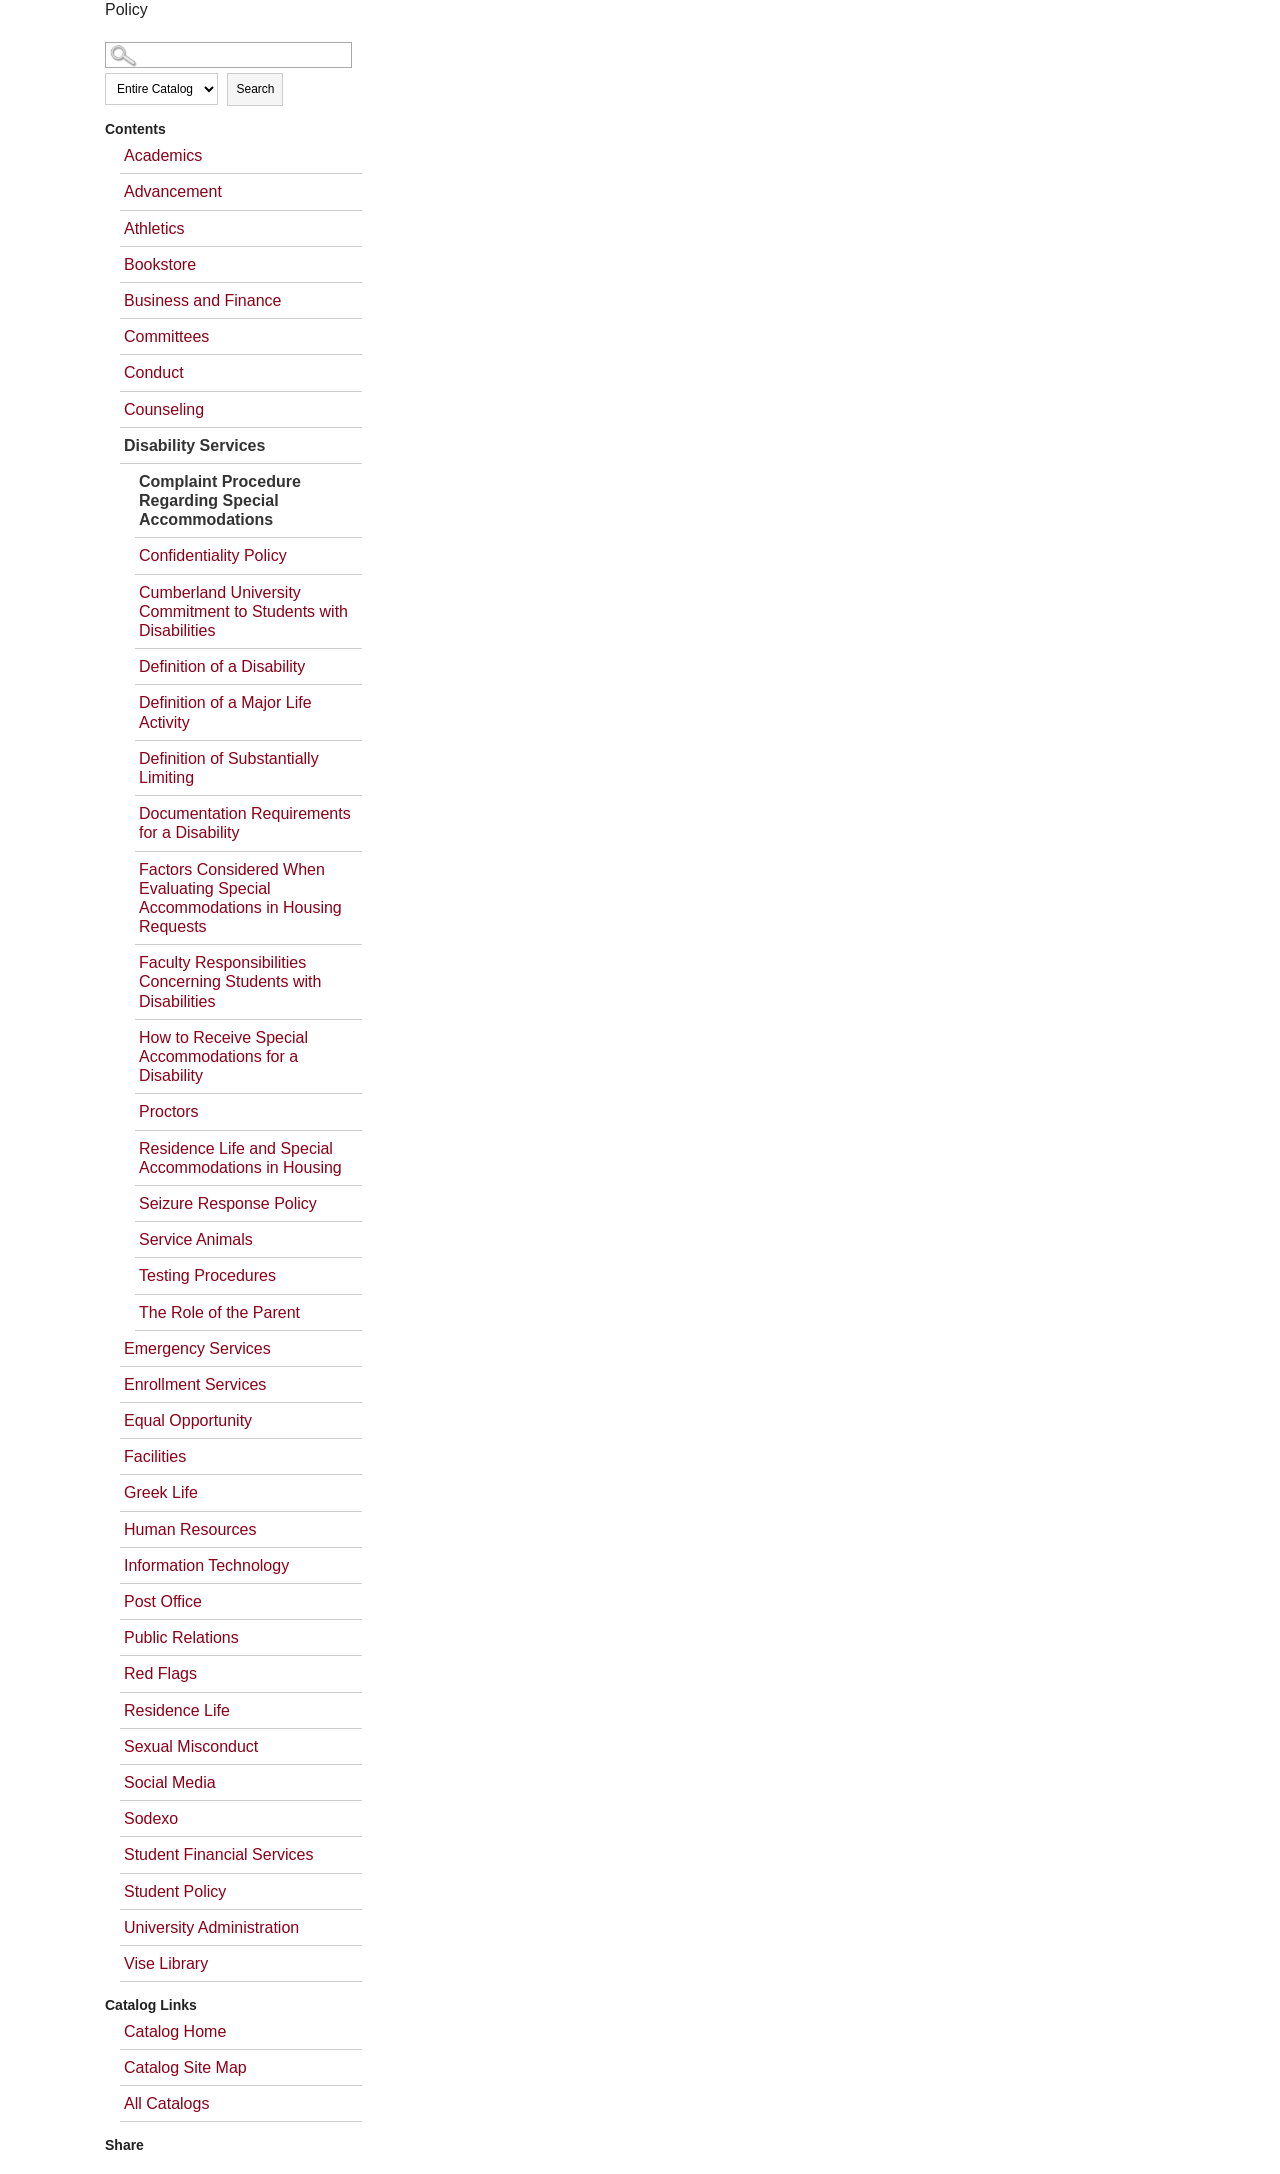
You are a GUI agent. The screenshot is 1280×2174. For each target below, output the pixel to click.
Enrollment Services (195, 1384)
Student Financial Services (218, 1854)
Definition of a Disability (222, 666)
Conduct (154, 372)
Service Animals (196, 1239)
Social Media (170, 1782)
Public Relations (181, 1637)
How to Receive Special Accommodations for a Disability (223, 1056)
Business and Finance (202, 300)
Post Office (163, 1601)
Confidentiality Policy (213, 555)
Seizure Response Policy (228, 1203)
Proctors (169, 1111)
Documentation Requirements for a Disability (245, 823)
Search (255, 89)
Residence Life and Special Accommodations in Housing (240, 1158)
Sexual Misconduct (191, 1746)
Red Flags (160, 1673)
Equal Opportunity (188, 1420)
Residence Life (177, 1710)
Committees (166, 336)
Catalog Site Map (185, 2067)
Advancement (173, 191)
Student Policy (175, 1891)
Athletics (154, 228)
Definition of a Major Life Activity (225, 712)
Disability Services (194, 445)
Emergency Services (197, 1348)
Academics (163, 155)
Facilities (155, 1456)
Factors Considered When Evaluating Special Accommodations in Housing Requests (240, 898)
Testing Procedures (207, 1275)
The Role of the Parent (219, 1312)
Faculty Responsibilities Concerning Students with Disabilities (230, 981)
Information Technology (206, 1565)
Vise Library (166, 1963)
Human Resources (190, 1529)
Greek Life (161, 1492)
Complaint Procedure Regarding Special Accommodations (220, 500)
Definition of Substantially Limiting (229, 768)
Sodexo (151, 1818)
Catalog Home (175, 2031)
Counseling (164, 409)
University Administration (211, 1927)
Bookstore (160, 264)
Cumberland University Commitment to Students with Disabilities (243, 611)
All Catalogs (166, 2103)
